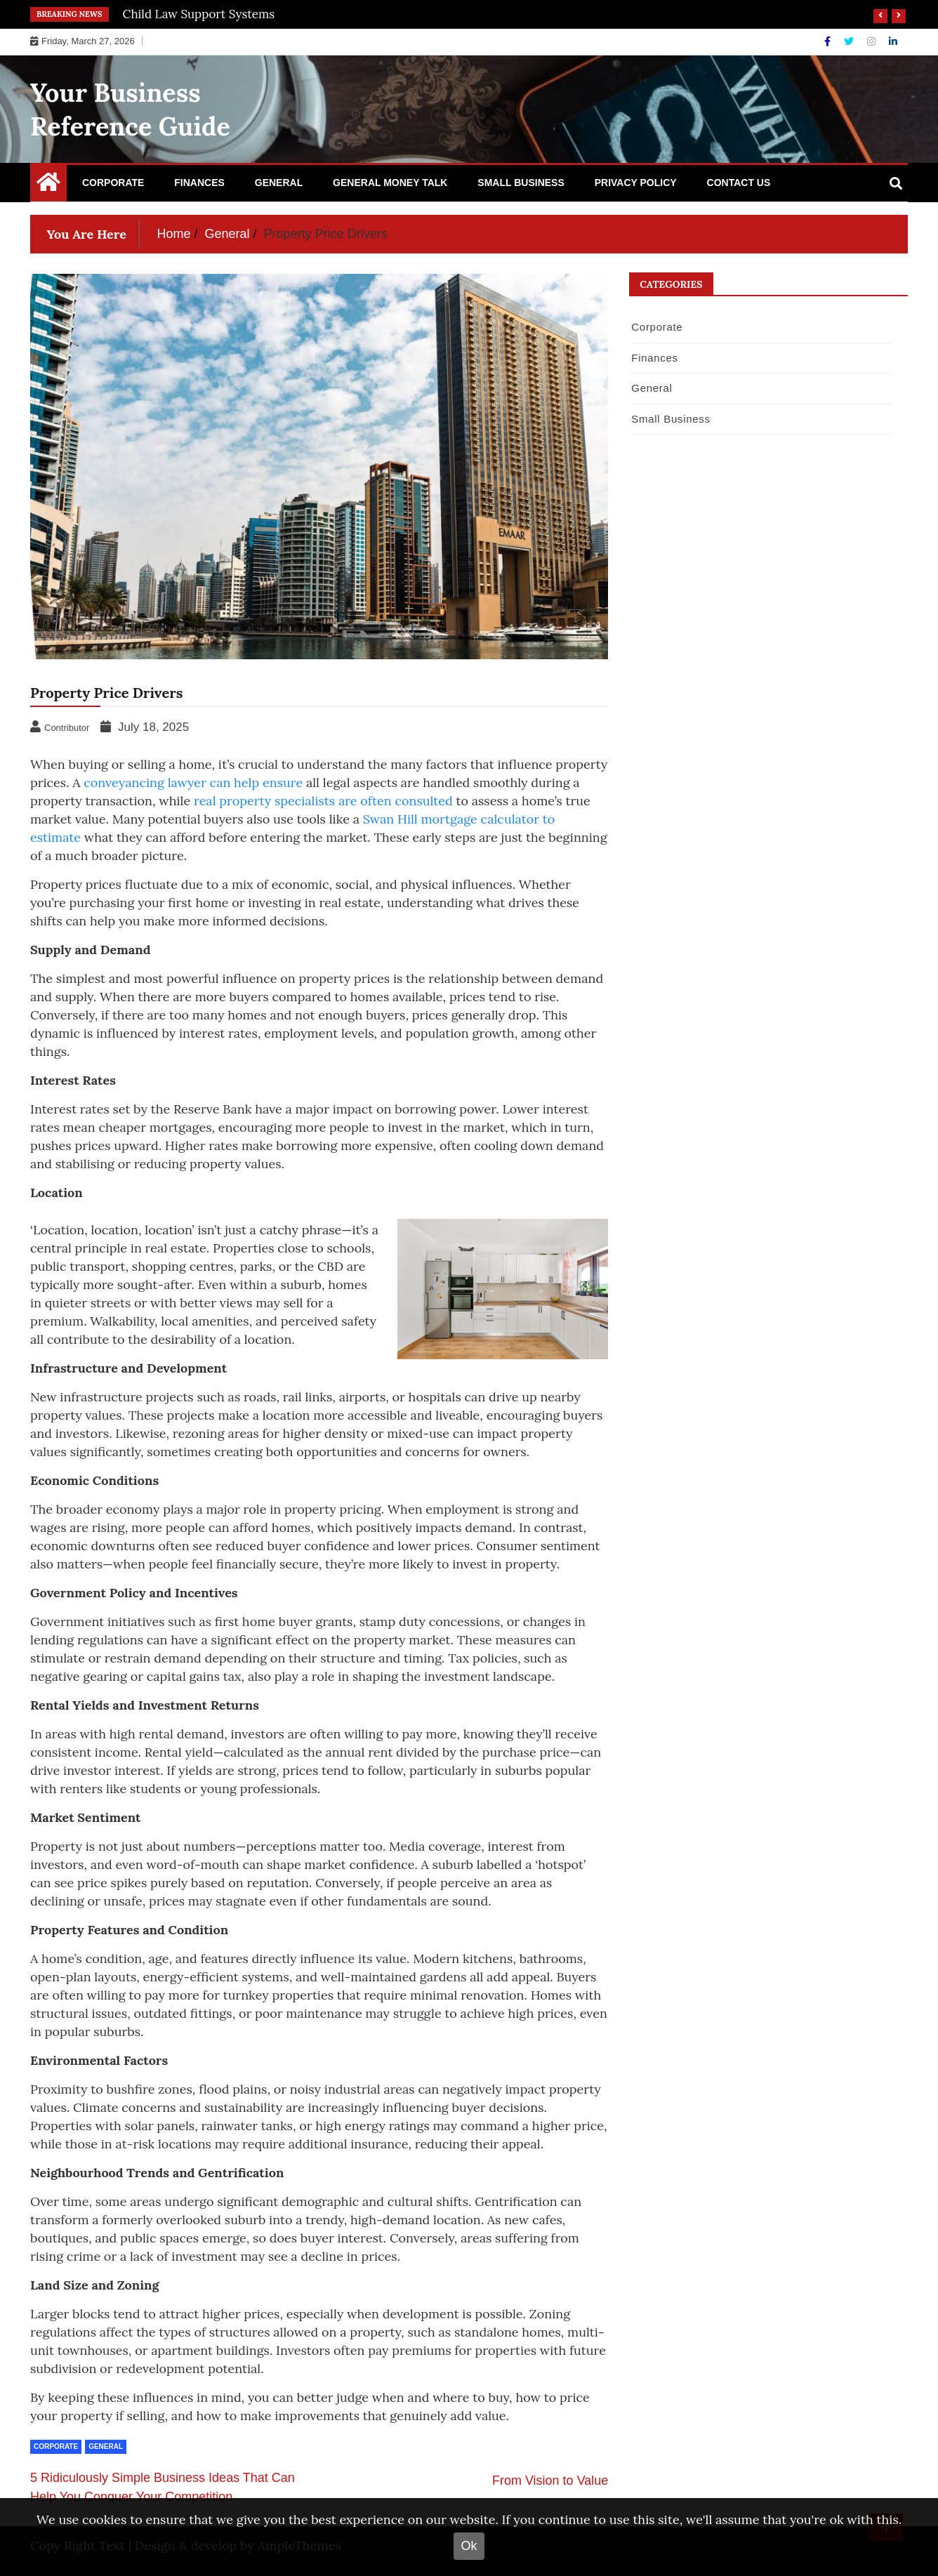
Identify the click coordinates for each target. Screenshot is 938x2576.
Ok (469, 2546)
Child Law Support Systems (199, 14)
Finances (199, 182)
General (279, 182)
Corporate (113, 182)
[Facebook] (828, 41)
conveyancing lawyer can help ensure (193, 782)
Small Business (520, 182)
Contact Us (739, 182)
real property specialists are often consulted (323, 801)
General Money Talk (390, 182)
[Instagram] (872, 41)
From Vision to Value (550, 2480)
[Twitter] (850, 41)
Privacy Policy (636, 182)
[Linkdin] (893, 41)
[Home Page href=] (48, 185)
